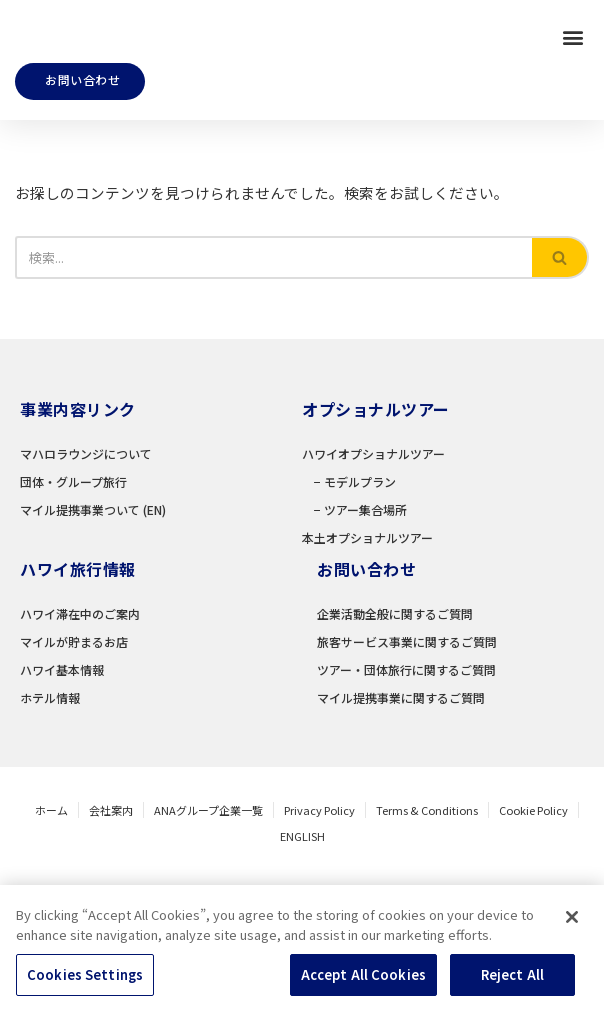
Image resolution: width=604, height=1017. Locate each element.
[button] (572, 40)
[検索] (273, 267)
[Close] (572, 947)
